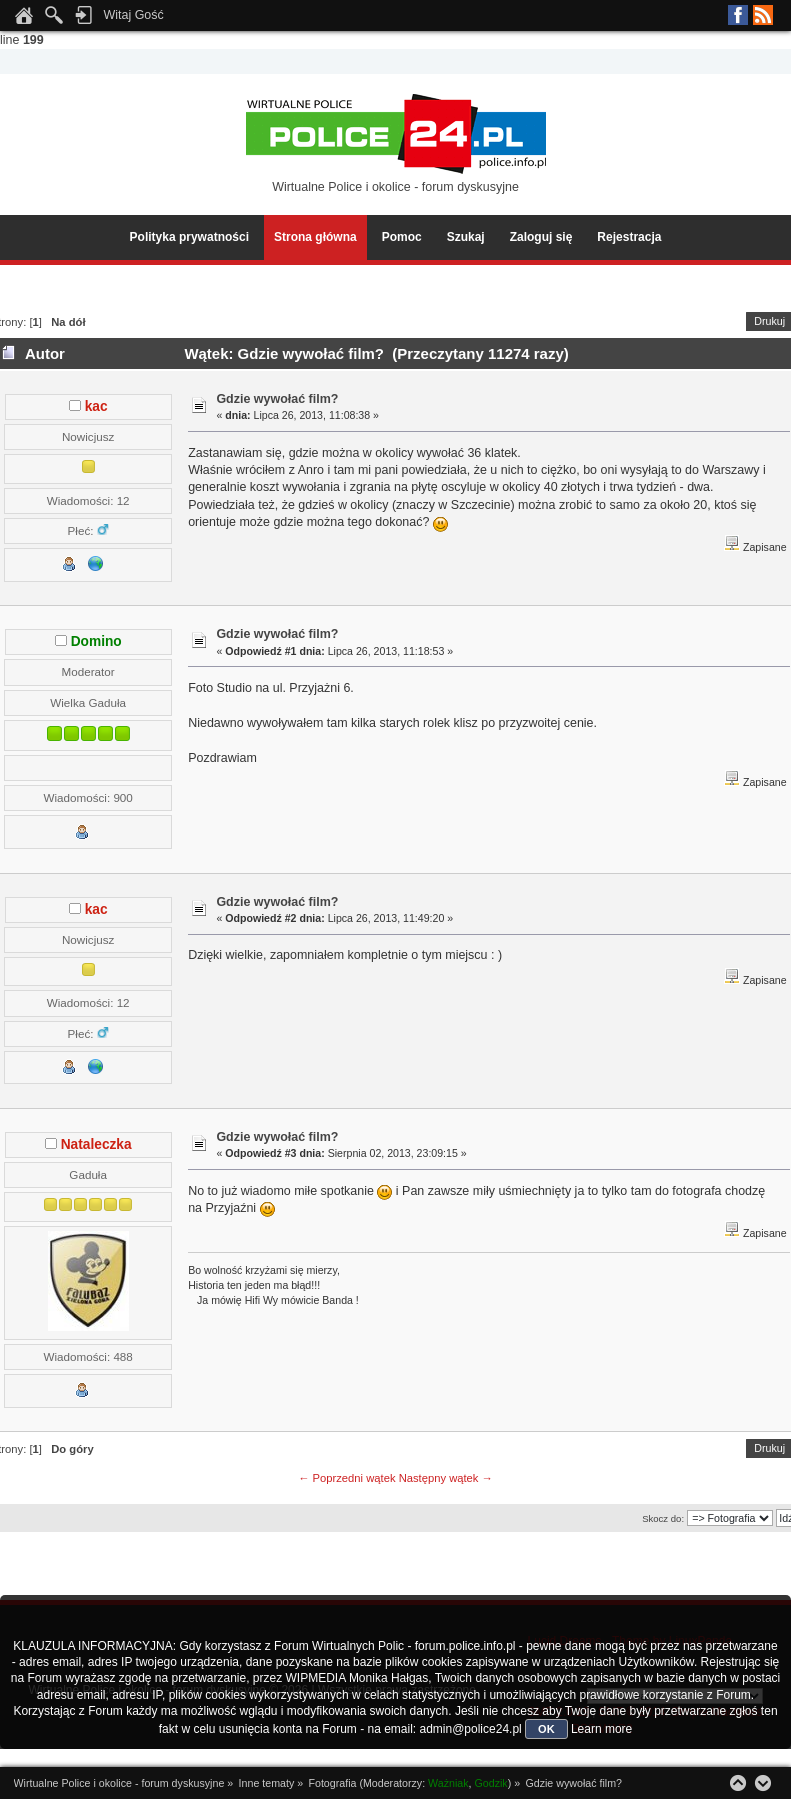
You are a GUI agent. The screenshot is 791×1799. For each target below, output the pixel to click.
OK (546, 1729)
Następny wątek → (446, 1478)
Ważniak (448, 1783)
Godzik (491, 1783)
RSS (763, 15)
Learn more (601, 1729)
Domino (96, 641)
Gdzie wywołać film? (277, 399)
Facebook (738, 15)
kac (96, 406)
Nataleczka (96, 1144)
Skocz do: (663, 1518)
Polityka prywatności (189, 237)
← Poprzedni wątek (346, 1478)
